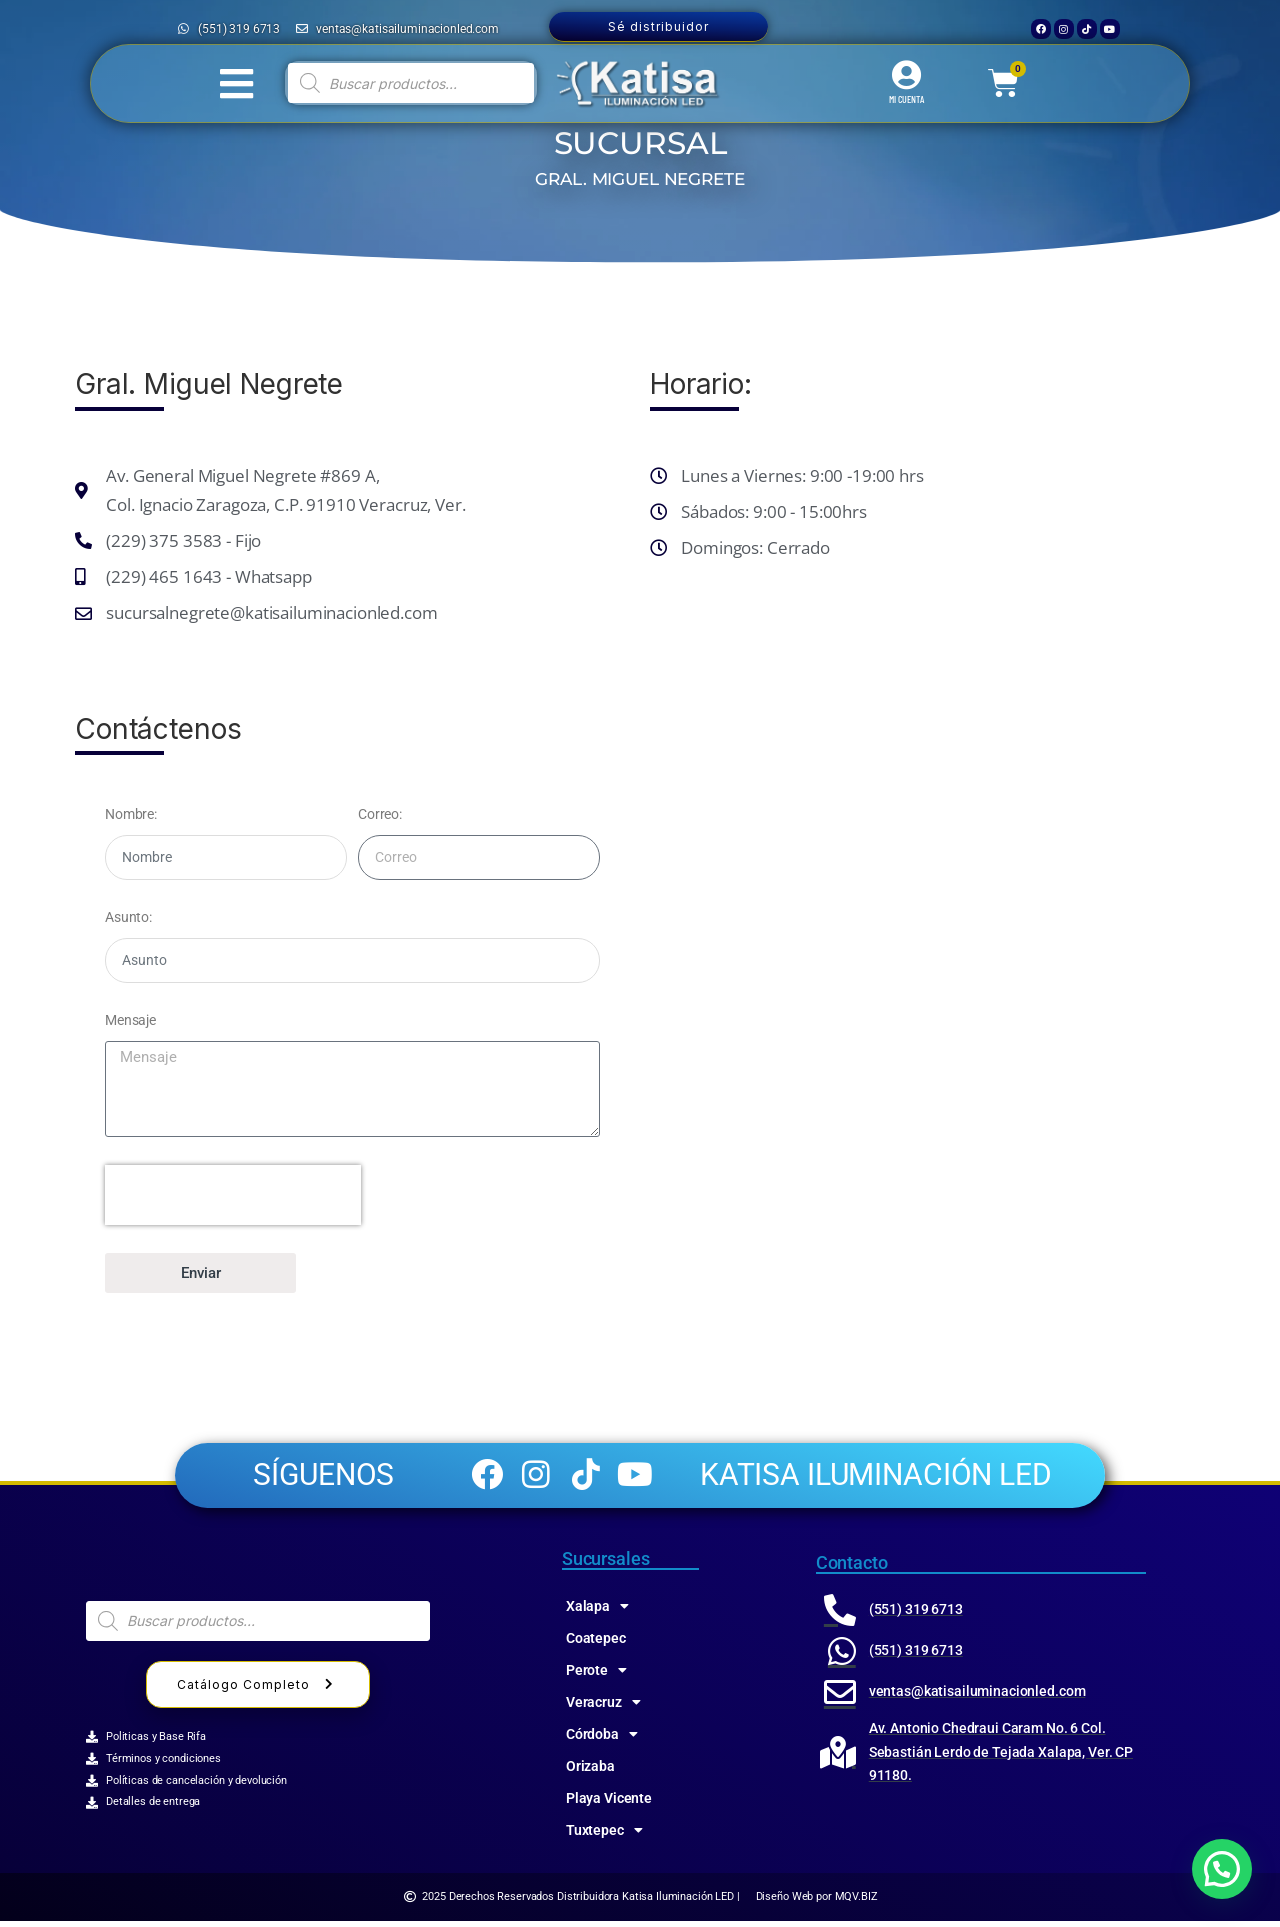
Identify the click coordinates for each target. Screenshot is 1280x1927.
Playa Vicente (609, 1803)
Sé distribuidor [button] (658, 26)
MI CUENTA (906, 99)
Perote (596, 1675)
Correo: (380, 814)
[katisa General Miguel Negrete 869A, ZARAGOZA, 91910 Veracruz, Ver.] (927, 943)
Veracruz (603, 1707)
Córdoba (602, 1739)
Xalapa (597, 1611)
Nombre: (131, 814)
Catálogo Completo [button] (258, 1690)
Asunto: (128, 917)
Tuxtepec (604, 1835)
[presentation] (233, 1195)
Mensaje (130, 1020)
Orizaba (590, 1771)
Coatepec (596, 1643)
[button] (1222, 1869)
